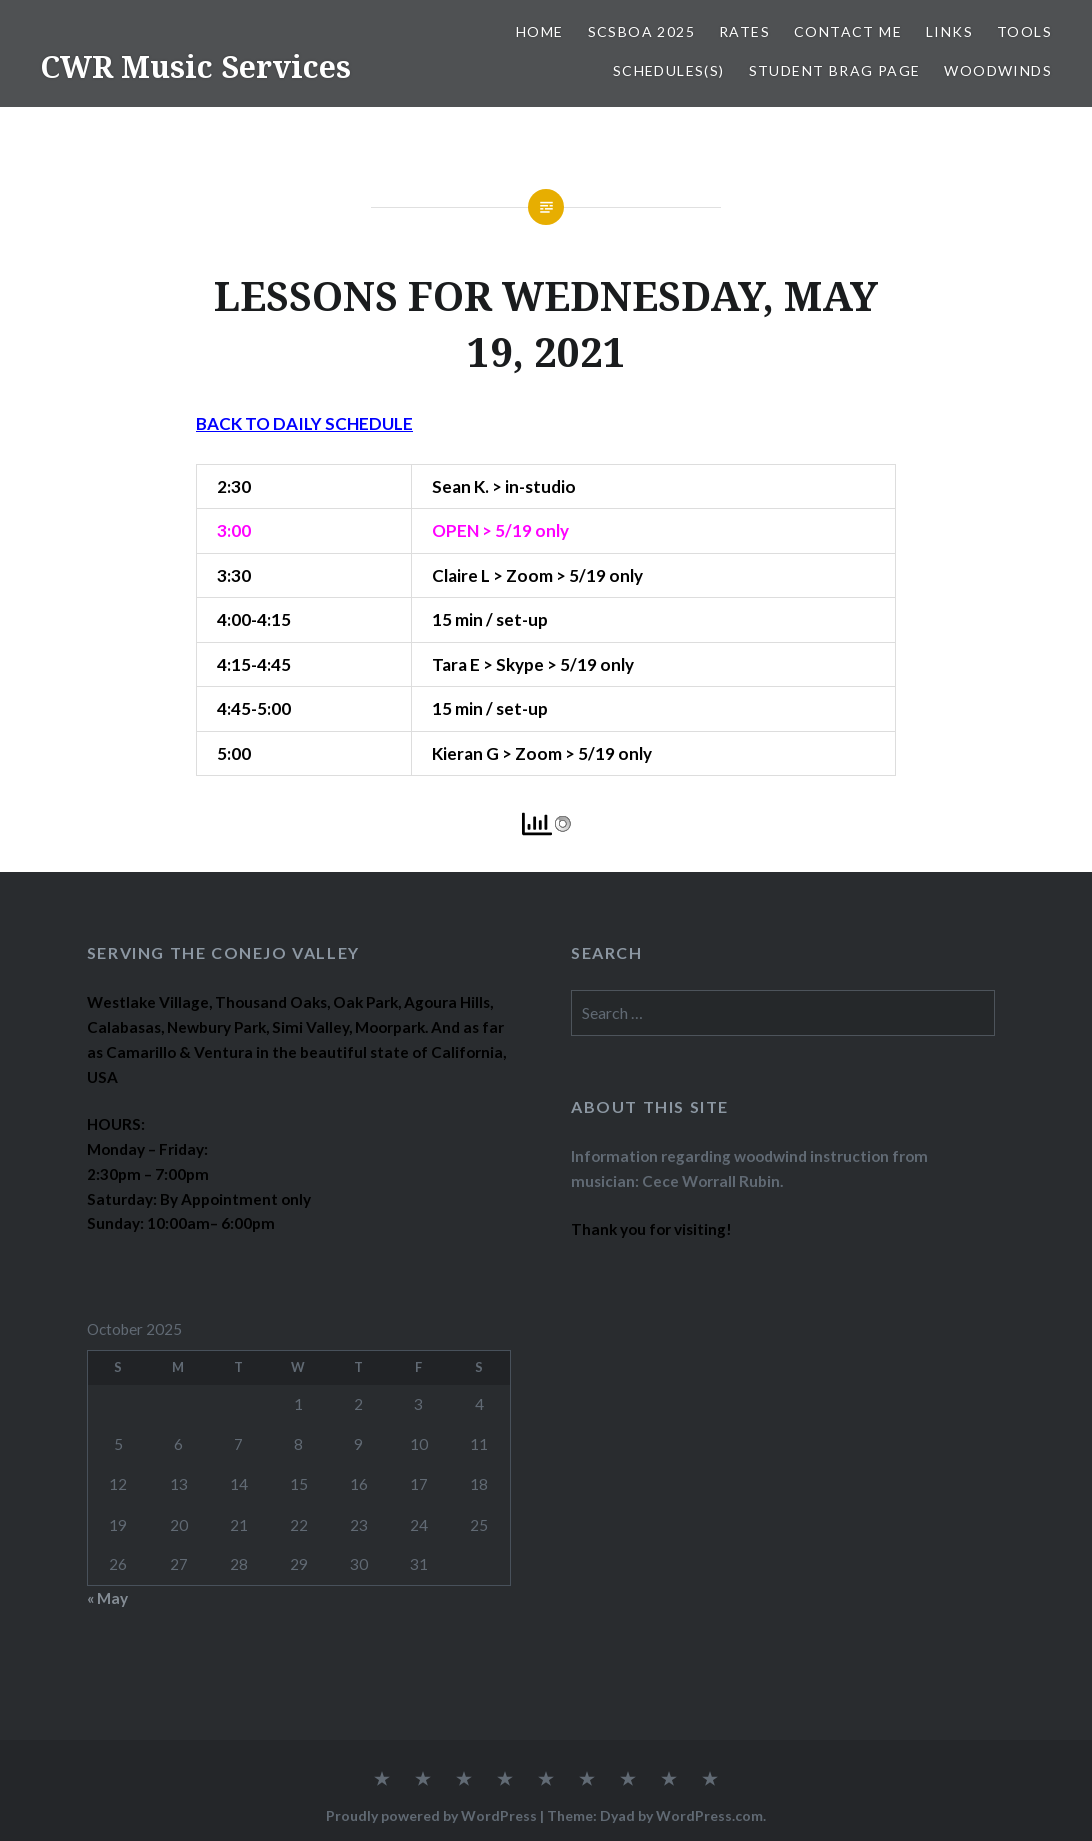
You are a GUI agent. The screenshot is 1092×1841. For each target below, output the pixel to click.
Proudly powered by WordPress (431, 1815)
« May (107, 1598)
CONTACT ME (848, 31)
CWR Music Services (195, 66)
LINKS (949, 31)
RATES (744, 31)
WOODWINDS (998, 70)
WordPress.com (709, 1815)
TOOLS (1024, 31)
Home (540, 31)
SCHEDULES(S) (669, 70)
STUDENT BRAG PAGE (835, 70)
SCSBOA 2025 (641, 31)
